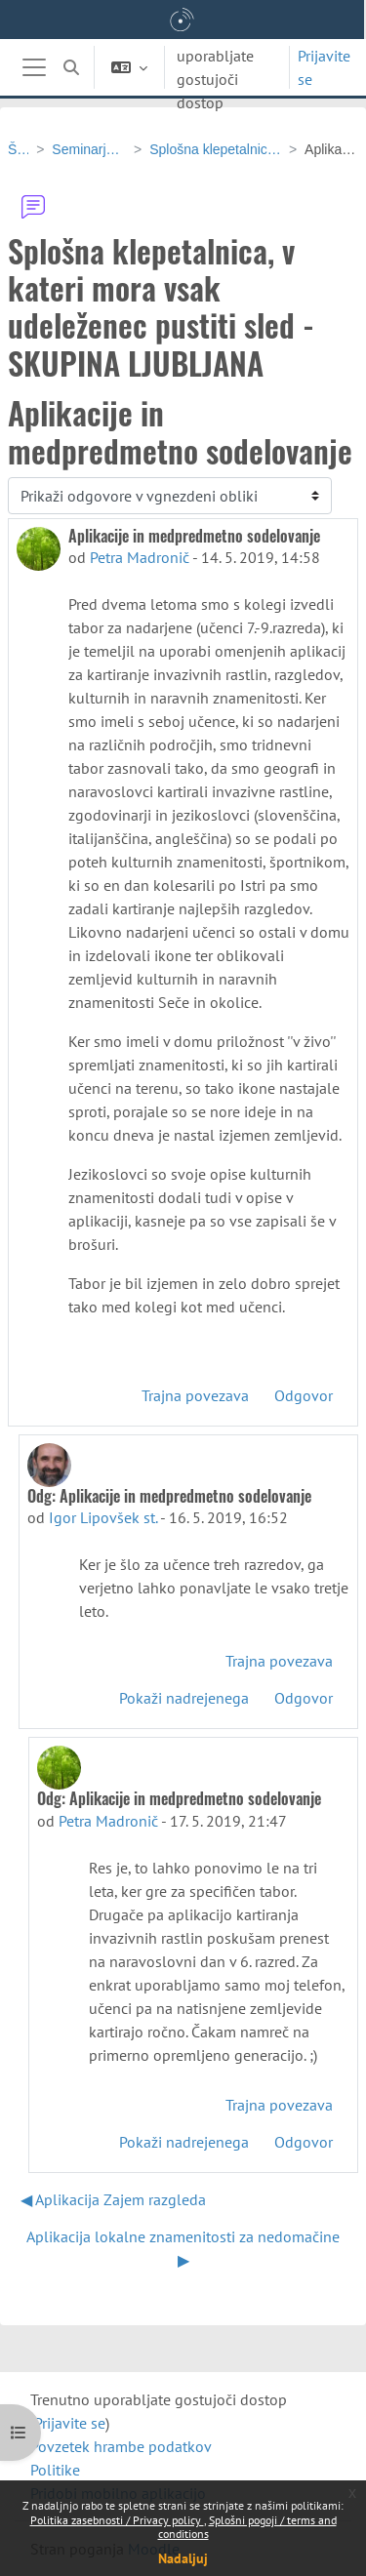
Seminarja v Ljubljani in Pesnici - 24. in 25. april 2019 (89, 149)
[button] (71, 67)
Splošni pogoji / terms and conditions (247, 2527)
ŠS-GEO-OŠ (18, 149)
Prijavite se (324, 67)
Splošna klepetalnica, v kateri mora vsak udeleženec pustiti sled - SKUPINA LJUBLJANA (215, 149)
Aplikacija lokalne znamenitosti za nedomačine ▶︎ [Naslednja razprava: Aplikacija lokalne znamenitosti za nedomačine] (183, 2248)
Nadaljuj (183, 2558)
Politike (55, 2469)
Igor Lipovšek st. (103, 1517)
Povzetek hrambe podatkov (121, 2446)
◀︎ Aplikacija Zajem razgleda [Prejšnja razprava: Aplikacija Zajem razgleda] (113, 2199)
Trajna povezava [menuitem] (195, 1395)
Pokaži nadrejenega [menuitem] (184, 1698)
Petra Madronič (139, 557)
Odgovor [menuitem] (303, 1395)
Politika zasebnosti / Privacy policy (117, 2520)
